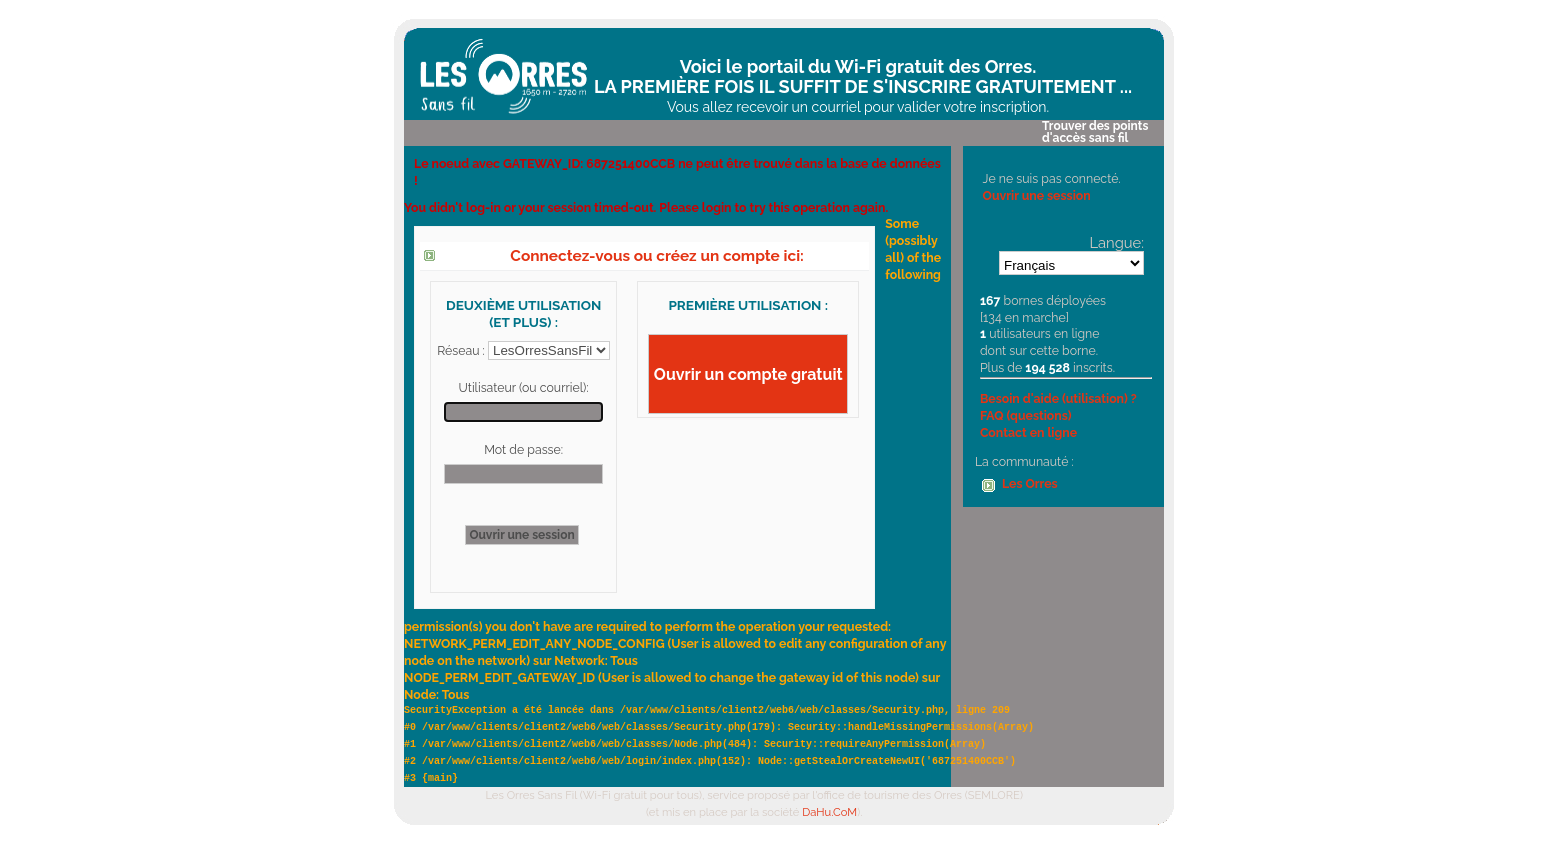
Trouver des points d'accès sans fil (1095, 132)
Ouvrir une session (1037, 195)
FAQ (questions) (1026, 415)
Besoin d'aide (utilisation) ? (1058, 398)
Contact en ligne (1028, 432)
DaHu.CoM (829, 812)
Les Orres (1030, 483)
